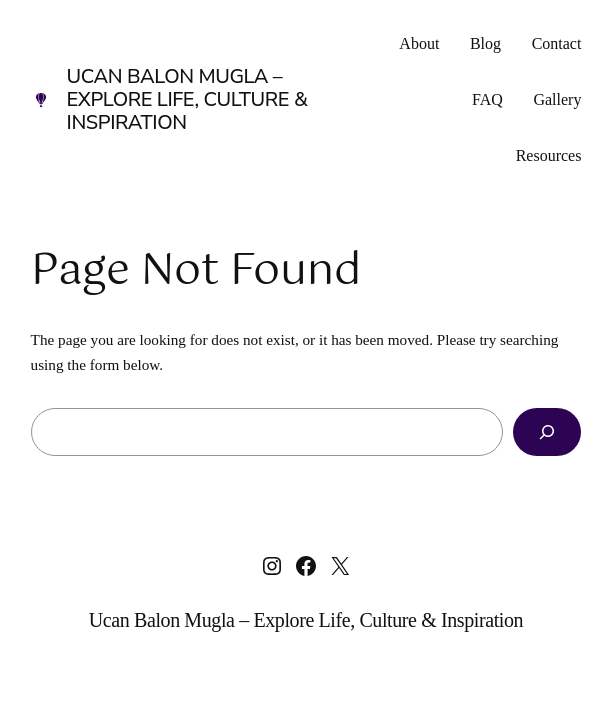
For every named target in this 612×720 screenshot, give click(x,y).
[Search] (547, 432)
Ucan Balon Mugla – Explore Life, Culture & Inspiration (187, 99)
